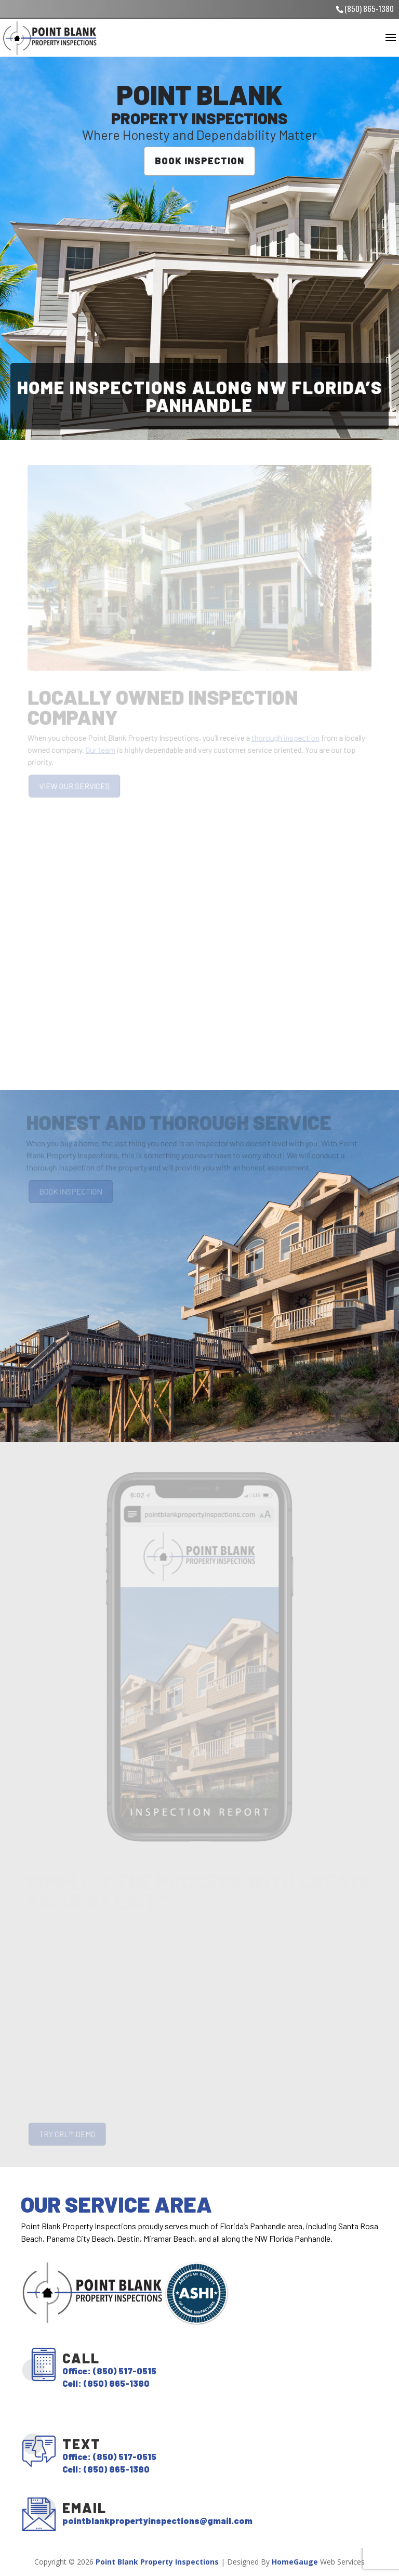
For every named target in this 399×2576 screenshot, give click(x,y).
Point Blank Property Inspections (157, 2562)
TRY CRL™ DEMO (69, 2134)
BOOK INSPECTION (199, 160)
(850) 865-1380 (369, 8)
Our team (101, 749)
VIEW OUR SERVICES (76, 786)
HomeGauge (295, 2562)
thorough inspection (284, 737)
